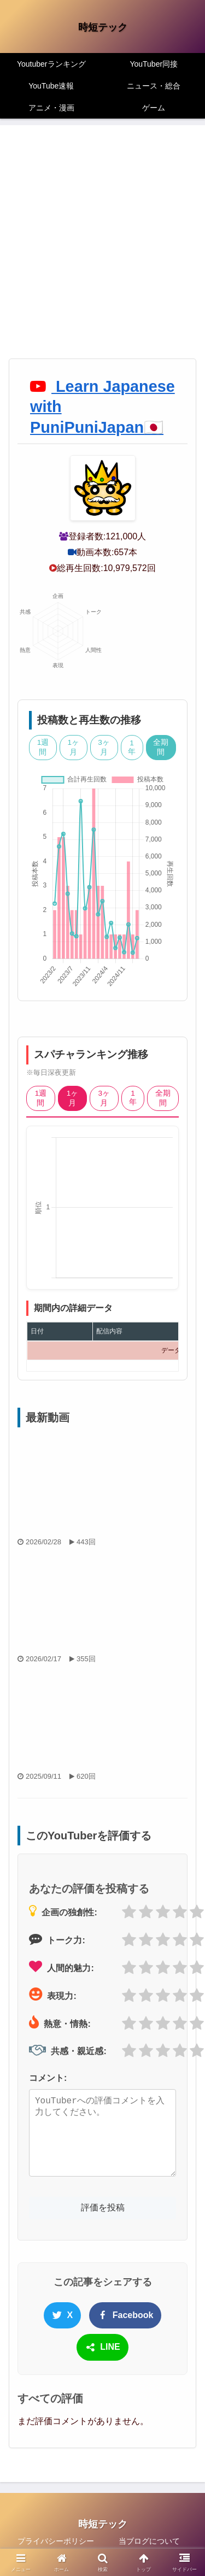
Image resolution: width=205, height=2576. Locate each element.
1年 (132, 747)
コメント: (48, 2078)
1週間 (43, 747)
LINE (102, 2347)
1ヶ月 (74, 747)
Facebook (125, 2315)
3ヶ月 (104, 747)
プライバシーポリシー (55, 2541)
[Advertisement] (102, 250)
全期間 (160, 747)
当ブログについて (149, 2541)
